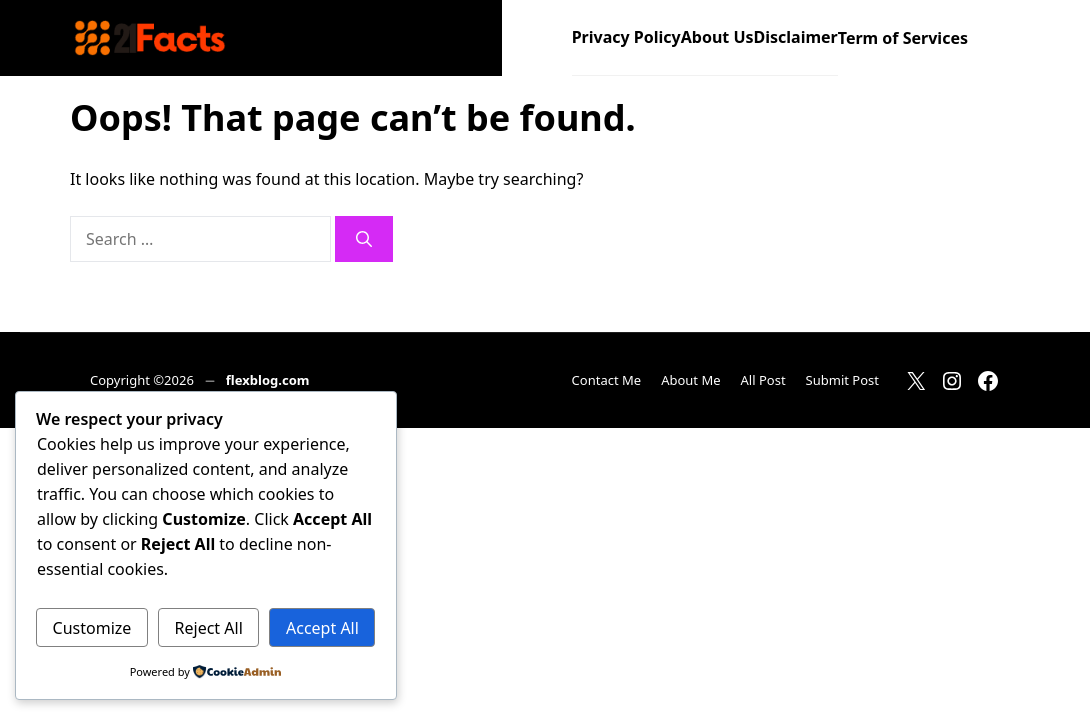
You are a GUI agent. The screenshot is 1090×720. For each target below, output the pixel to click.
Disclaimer (796, 37)
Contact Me (607, 380)
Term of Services (903, 38)
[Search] (364, 239)
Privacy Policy (626, 37)
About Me (690, 380)
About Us (717, 37)
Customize (92, 628)
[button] (994, 38)
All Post (763, 380)
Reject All (209, 628)
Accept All (322, 628)
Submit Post (842, 380)
